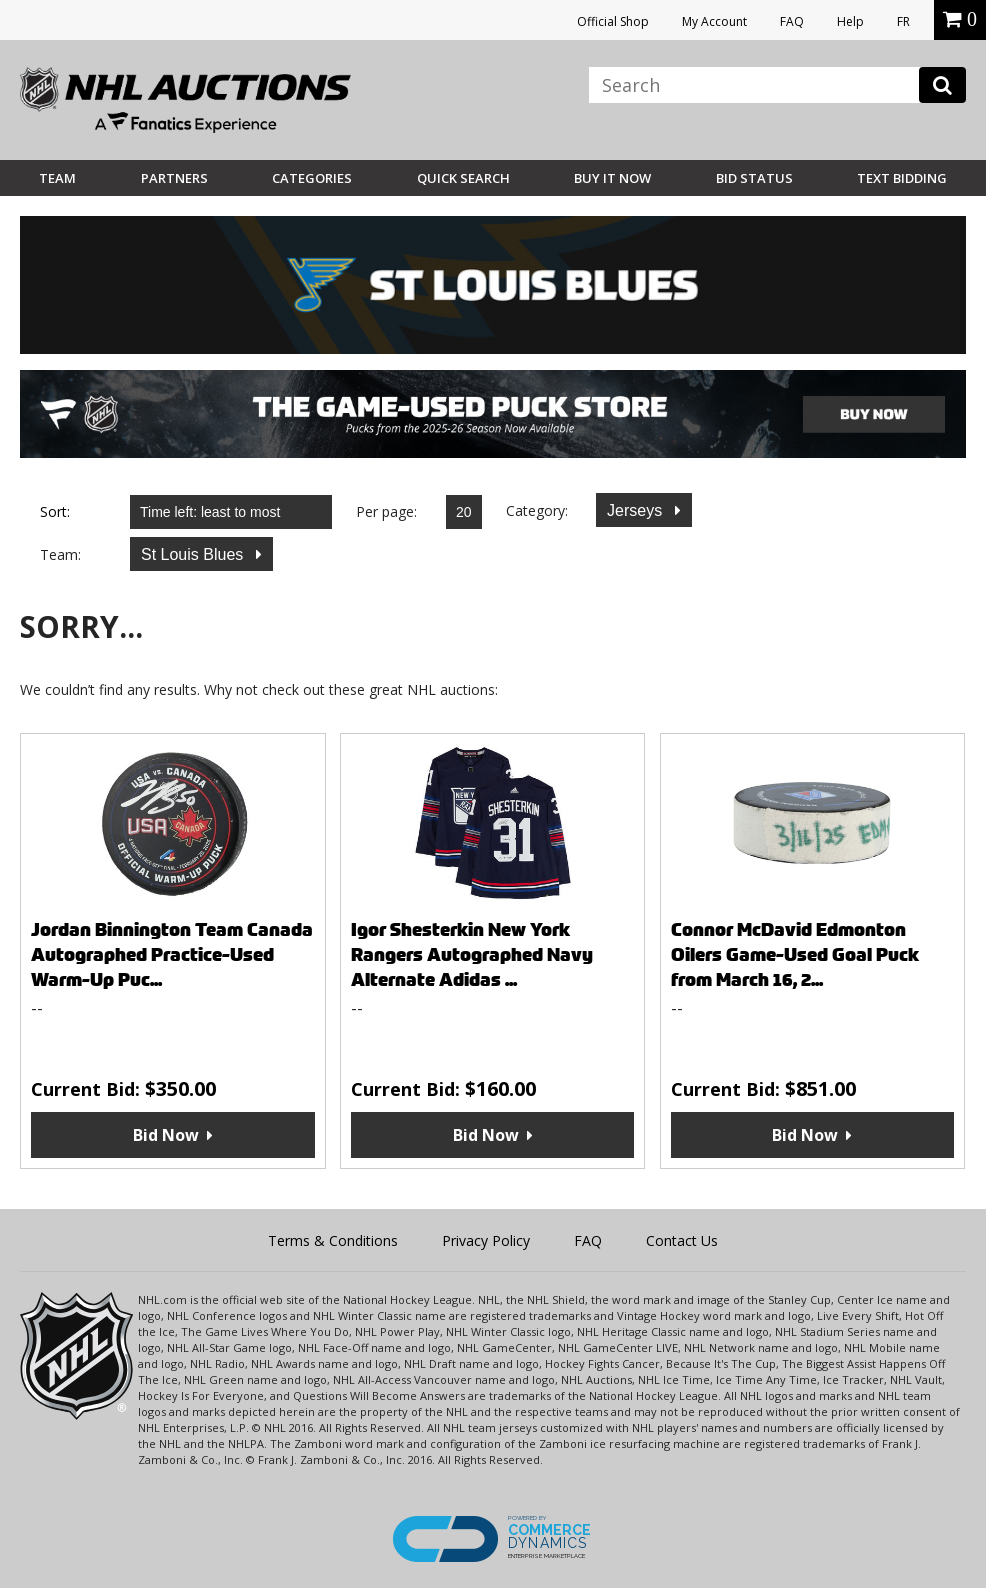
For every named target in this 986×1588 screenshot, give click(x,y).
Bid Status (754, 178)
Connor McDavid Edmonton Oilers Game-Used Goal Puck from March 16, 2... (795, 954)
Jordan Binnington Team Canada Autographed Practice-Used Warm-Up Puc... (172, 954)
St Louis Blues (194, 554)
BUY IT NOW (612, 178)
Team (57, 178)
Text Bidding (902, 178)
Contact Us (682, 1240)
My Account (714, 21)
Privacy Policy (486, 1240)
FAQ (792, 21)
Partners (174, 178)
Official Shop (613, 21)
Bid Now (166, 1135)
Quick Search (463, 178)
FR (903, 21)
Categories (312, 178)
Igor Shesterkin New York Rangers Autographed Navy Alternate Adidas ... (472, 954)
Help (850, 21)
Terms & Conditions (333, 1240)
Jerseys (637, 510)
